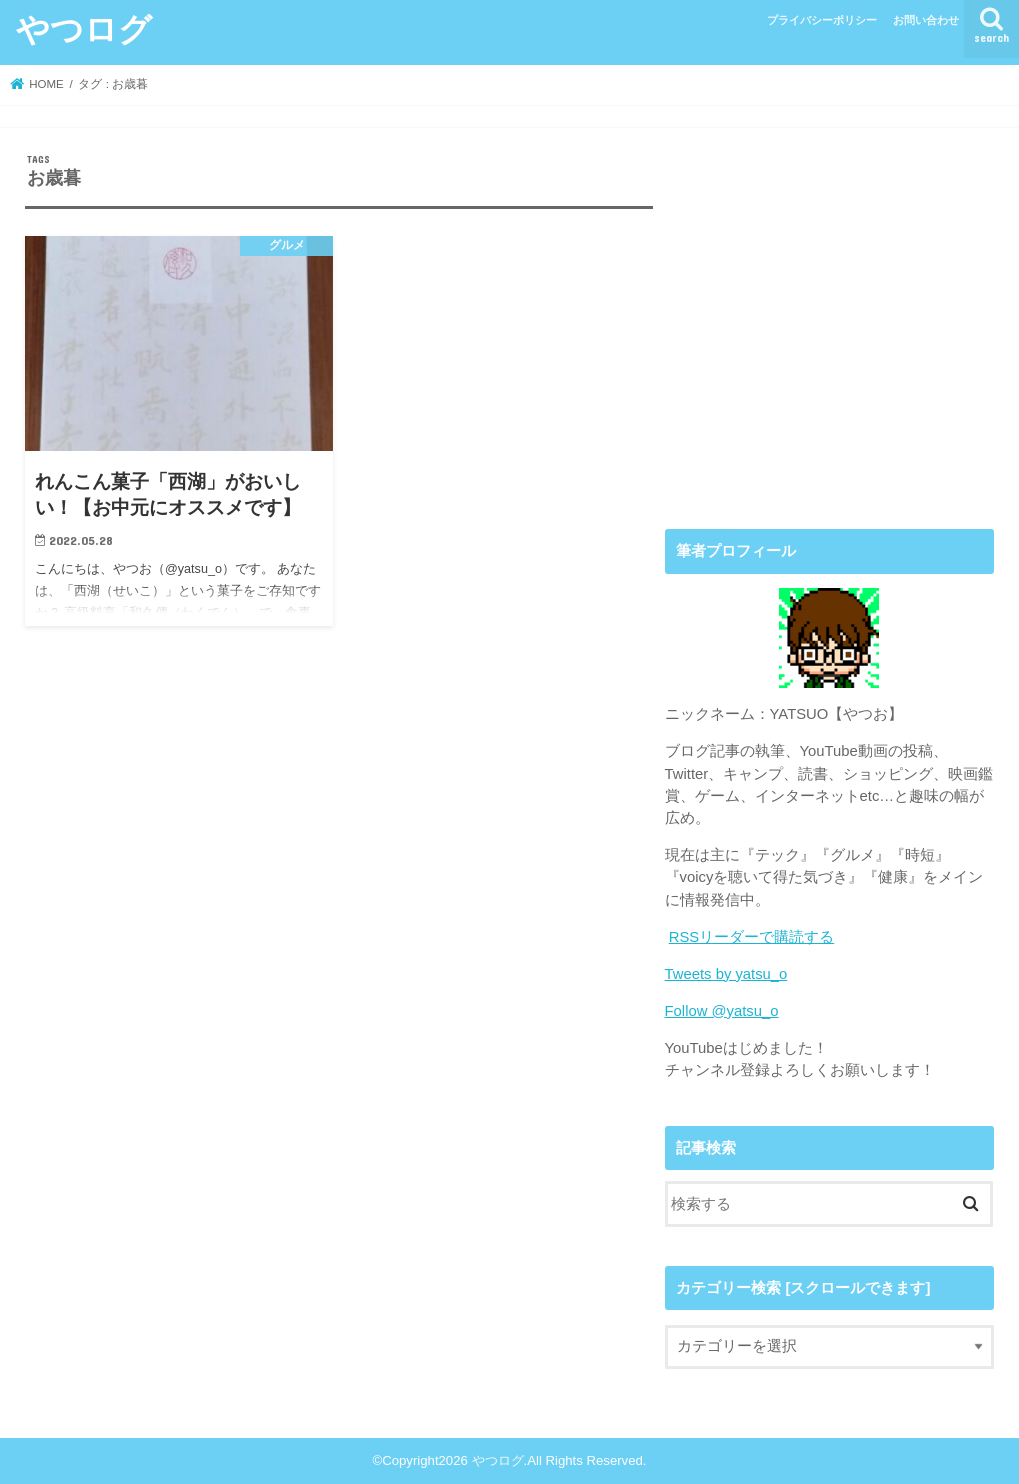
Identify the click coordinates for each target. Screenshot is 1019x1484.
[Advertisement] (829, 337)
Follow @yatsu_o (722, 1011)
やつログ (84, 28)
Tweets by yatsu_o (726, 974)
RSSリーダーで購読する (752, 937)
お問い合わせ (926, 20)
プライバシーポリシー (822, 20)
